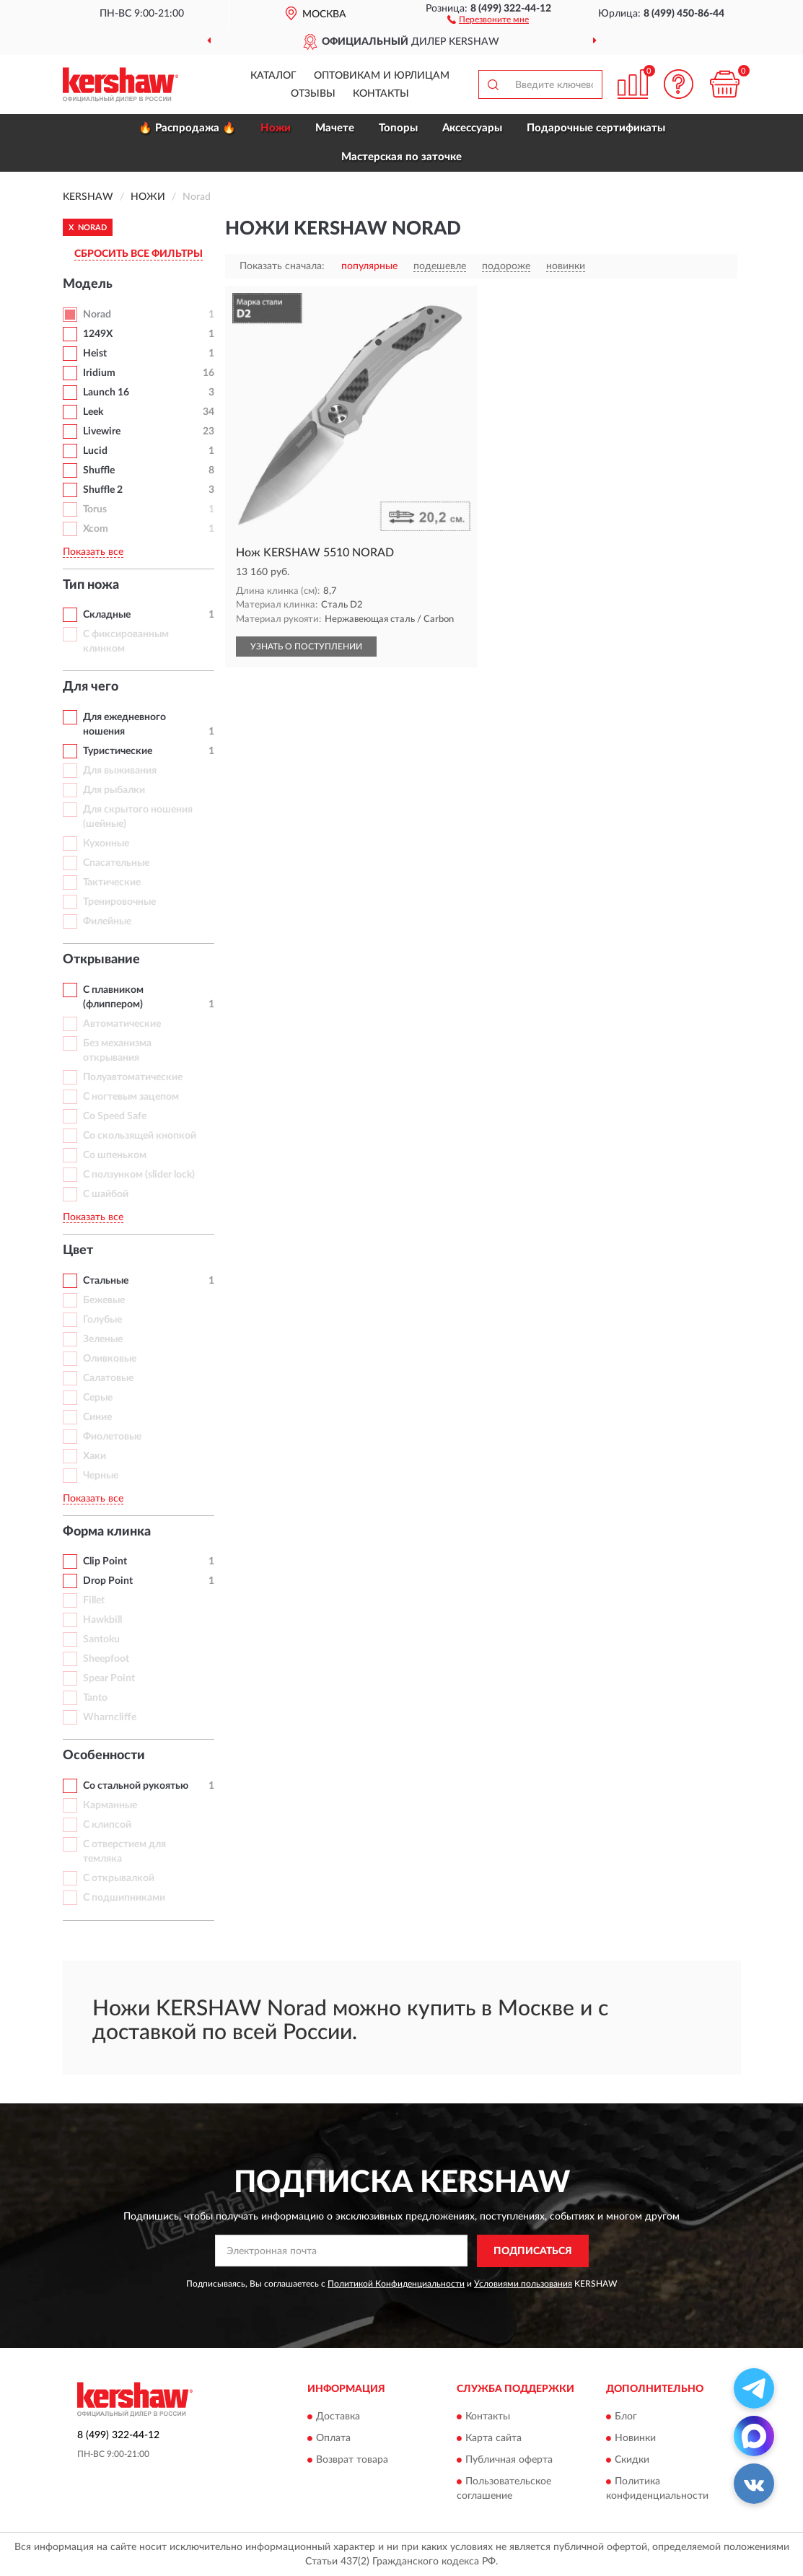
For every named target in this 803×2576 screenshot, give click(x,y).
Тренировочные (119, 902)
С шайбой (105, 1194)
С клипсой (107, 1825)
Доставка (338, 2417)
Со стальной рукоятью (135, 1786)
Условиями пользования (523, 2283)
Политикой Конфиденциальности (396, 2283)
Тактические (112, 882)
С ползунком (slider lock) (139, 1175)
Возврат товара (352, 2460)
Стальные (105, 1281)
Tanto (95, 1698)
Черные (100, 1476)
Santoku (101, 1639)
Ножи (275, 128)
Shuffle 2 (103, 490)
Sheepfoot (106, 1659)
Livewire (101, 431)
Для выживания (120, 771)
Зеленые (103, 1339)
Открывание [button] (101, 959)
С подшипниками (124, 1898)
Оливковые (109, 1359)
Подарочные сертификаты (596, 128)
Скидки (632, 2460)
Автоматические (122, 1024)
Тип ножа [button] (91, 585)
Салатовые (108, 1378)
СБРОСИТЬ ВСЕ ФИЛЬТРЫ (138, 254)
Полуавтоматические (133, 1077)
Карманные (110, 1805)
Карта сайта (493, 2439)
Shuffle (99, 470)
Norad (97, 315)
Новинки (635, 2439)
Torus (95, 509)
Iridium (99, 373)
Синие (97, 1417)
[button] (488, 18)
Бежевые (104, 1300)
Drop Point (108, 1581)
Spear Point (109, 1678)
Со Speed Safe (114, 1116)
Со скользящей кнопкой (139, 1136)
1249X (98, 334)
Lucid (95, 451)
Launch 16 (106, 392)
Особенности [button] (104, 1755)
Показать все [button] (93, 552)
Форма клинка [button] (107, 1531)
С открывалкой (118, 1878)
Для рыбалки (114, 790)
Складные (107, 615)
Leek (93, 412)
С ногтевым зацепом (131, 1097)
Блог (626, 2417)
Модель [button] (88, 284)
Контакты (381, 94)
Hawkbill (102, 1620)
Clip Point (105, 1561)
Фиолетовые (112, 1437)
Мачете (334, 128)
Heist (95, 354)
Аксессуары (472, 128)
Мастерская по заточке (401, 157)
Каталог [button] (273, 76)
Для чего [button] (90, 686)
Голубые (102, 1320)
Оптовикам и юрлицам (381, 76)
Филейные (107, 921)
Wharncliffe (109, 1717)
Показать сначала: (282, 266)
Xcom (95, 529)
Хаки (94, 1456)
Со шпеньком (114, 1155)
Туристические (117, 751)
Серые (98, 1398)
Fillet (94, 1600)
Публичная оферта (509, 2460)
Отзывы (313, 94)
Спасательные (116, 863)
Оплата (333, 2439)
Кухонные (106, 843)
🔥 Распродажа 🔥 (187, 128)
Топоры (398, 128)
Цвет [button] (78, 1250)
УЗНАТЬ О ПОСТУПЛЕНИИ (306, 646)
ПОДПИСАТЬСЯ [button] (532, 2251)
